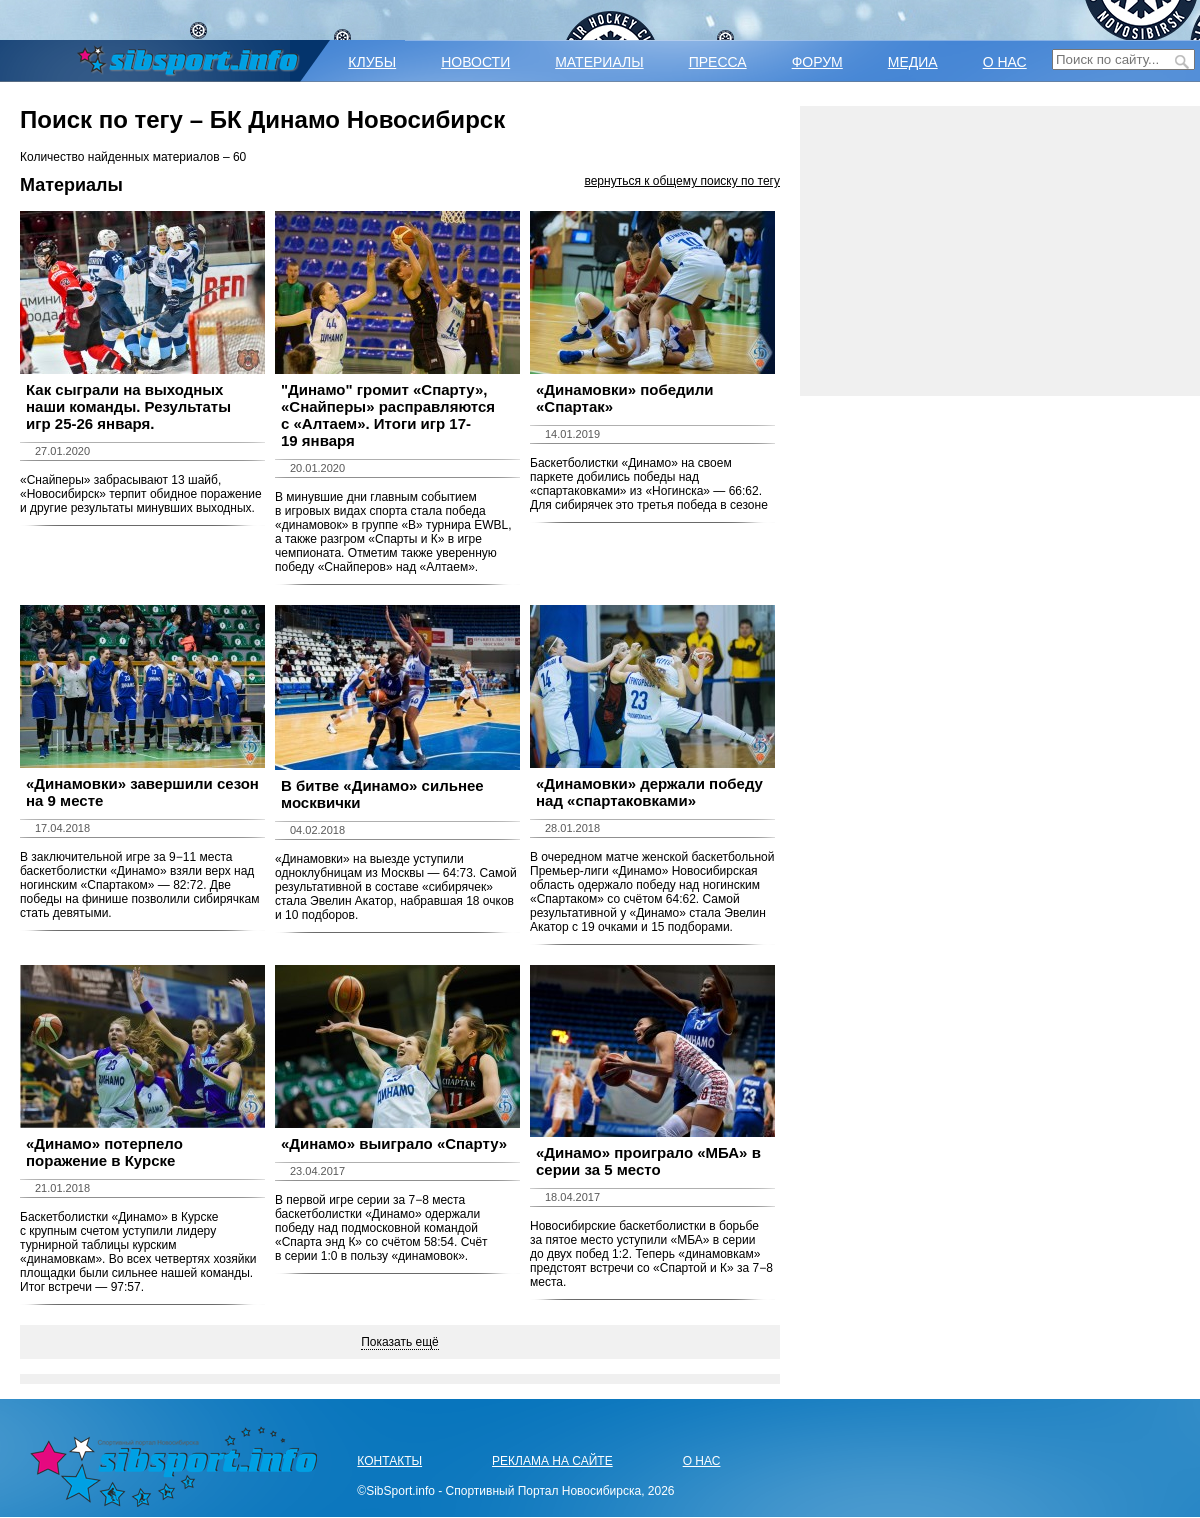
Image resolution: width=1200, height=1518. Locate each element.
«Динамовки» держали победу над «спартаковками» (649, 792)
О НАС (1005, 62)
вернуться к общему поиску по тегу (682, 181)
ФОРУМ (817, 62)
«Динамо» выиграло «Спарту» (394, 1143)
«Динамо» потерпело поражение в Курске (104, 1152)
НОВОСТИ (475, 62)
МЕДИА (913, 62)
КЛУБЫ (372, 62)
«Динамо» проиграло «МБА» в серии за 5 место (648, 1161)
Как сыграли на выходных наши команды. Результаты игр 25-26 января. (128, 406)
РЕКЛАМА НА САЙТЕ (552, 1461)
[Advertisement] (1000, 251)
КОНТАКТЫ (389, 1461)
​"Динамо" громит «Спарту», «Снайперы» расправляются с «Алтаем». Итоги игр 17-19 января (388, 415)
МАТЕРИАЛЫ (599, 62)
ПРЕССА (718, 62)
